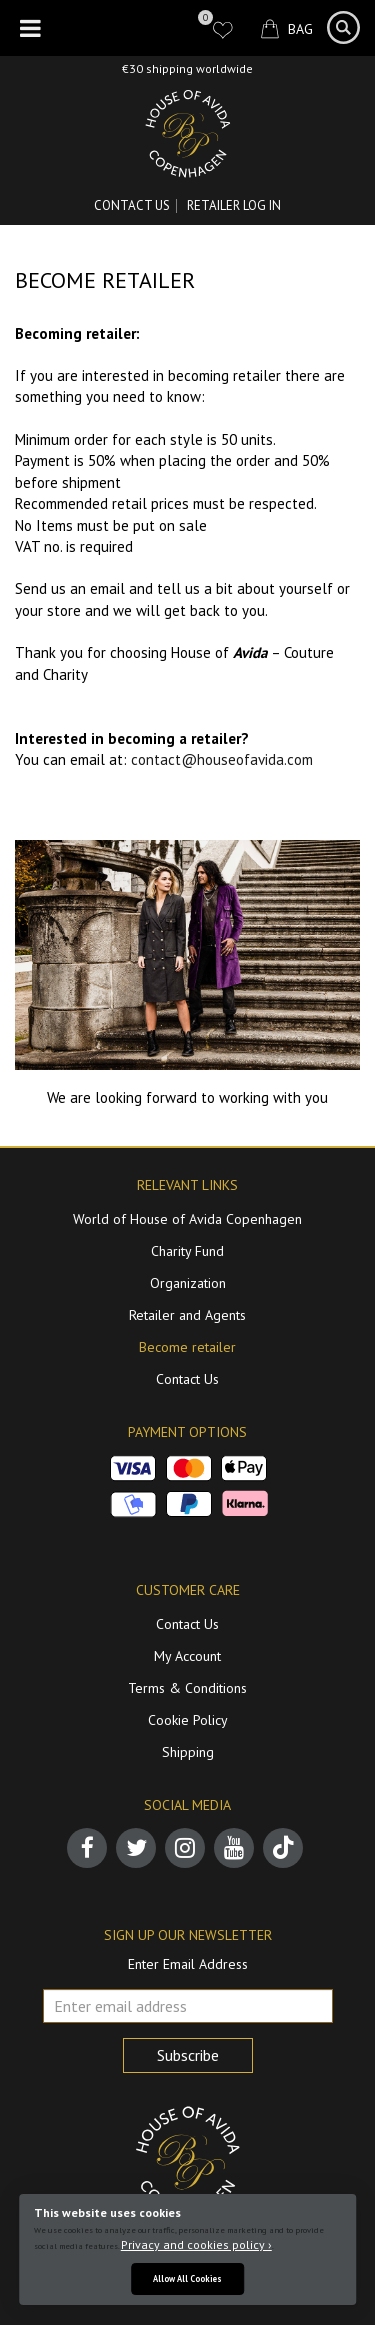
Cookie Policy (188, 1720)
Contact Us (132, 205)
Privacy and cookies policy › (196, 2244)
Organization (188, 1283)
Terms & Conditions (187, 1688)
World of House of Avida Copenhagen (187, 1219)
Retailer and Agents (187, 1315)
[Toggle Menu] (30, 28)
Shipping (188, 1752)
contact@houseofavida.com (222, 759)
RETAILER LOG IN (234, 205)
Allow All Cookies (187, 2278)
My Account (187, 1656)
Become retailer (187, 1347)
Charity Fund (187, 1251)
